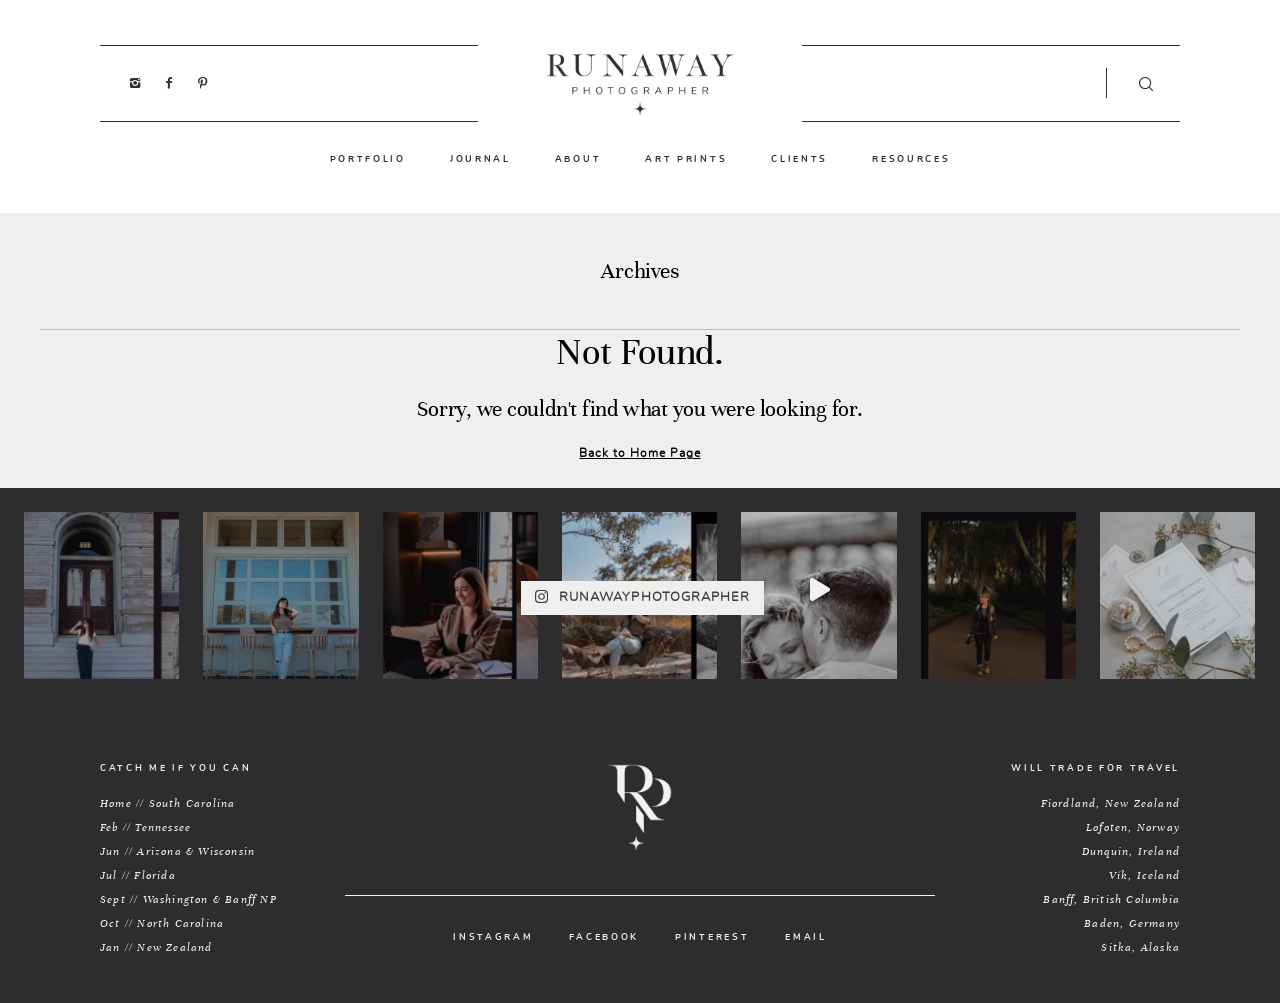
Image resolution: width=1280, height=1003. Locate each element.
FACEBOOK (604, 937)
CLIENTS (799, 159)
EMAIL (806, 937)
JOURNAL (480, 159)
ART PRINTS (686, 159)
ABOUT (578, 159)
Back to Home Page (639, 453)
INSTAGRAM (493, 937)
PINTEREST (712, 937)
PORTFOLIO (368, 159)
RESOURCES (911, 159)
